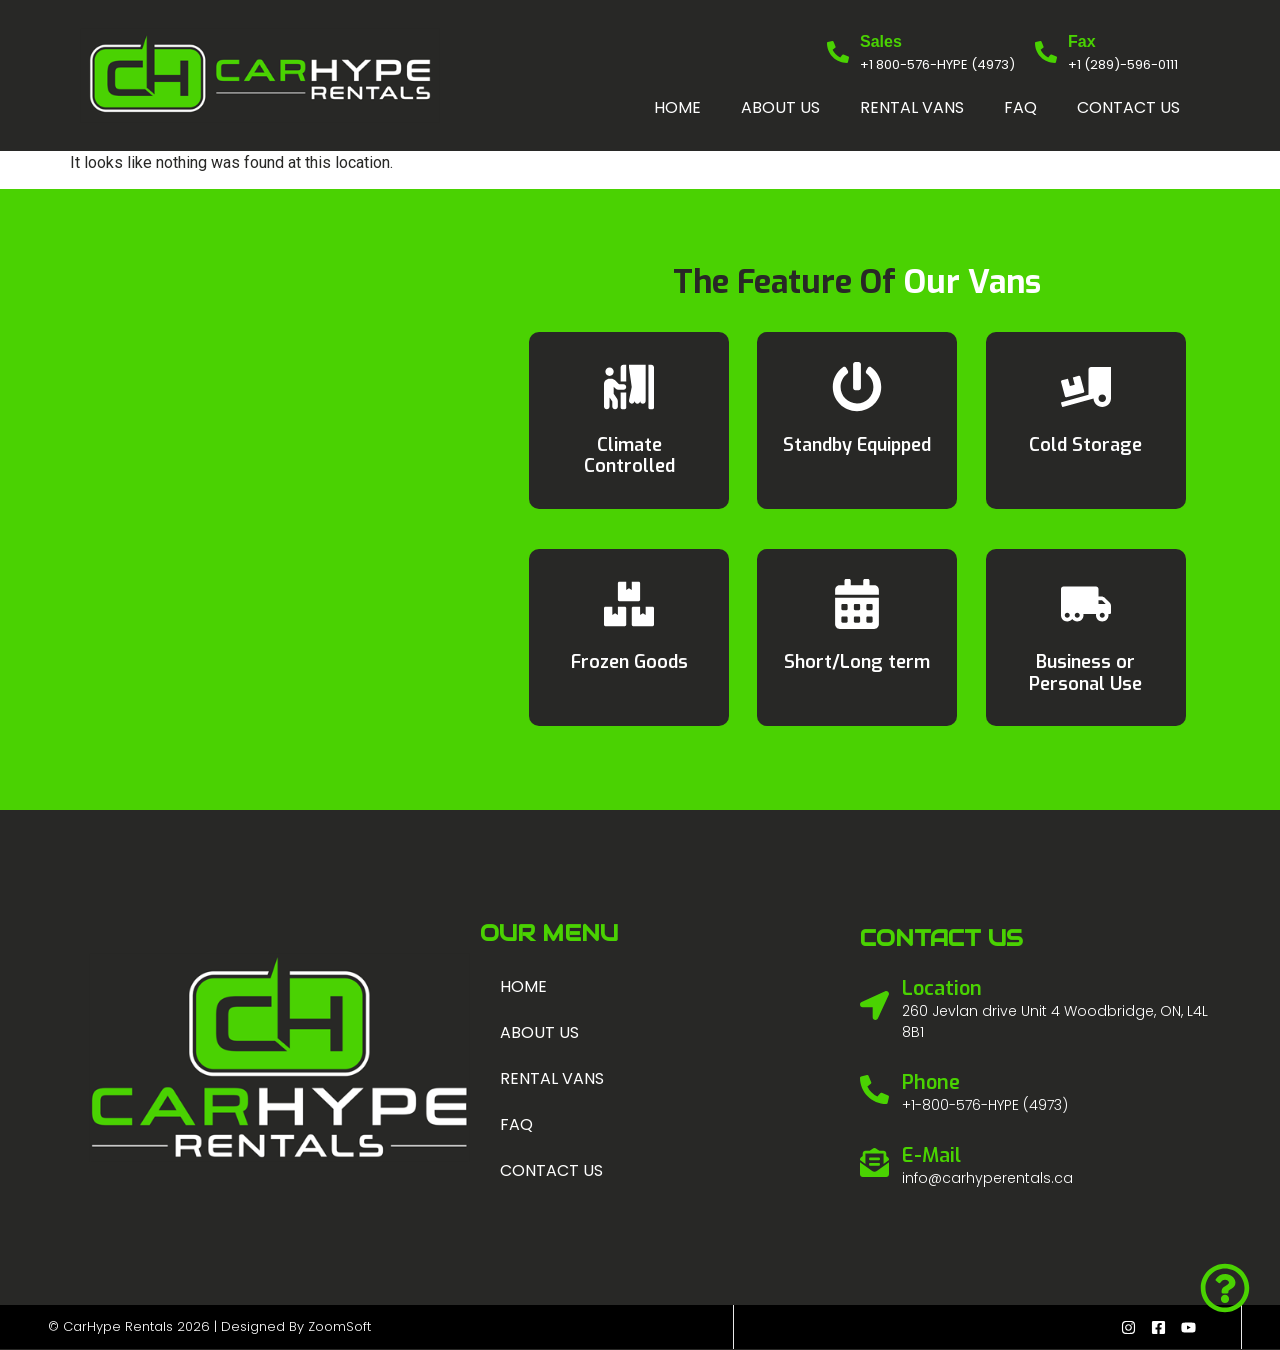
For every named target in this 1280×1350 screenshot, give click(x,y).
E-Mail (931, 1155)
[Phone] (874, 1089)
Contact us (1128, 107)
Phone (931, 1082)
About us (780, 107)
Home (677, 107)
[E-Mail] (874, 1162)
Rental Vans (912, 107)
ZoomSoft (339, 1326)
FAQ (1020, 107)
